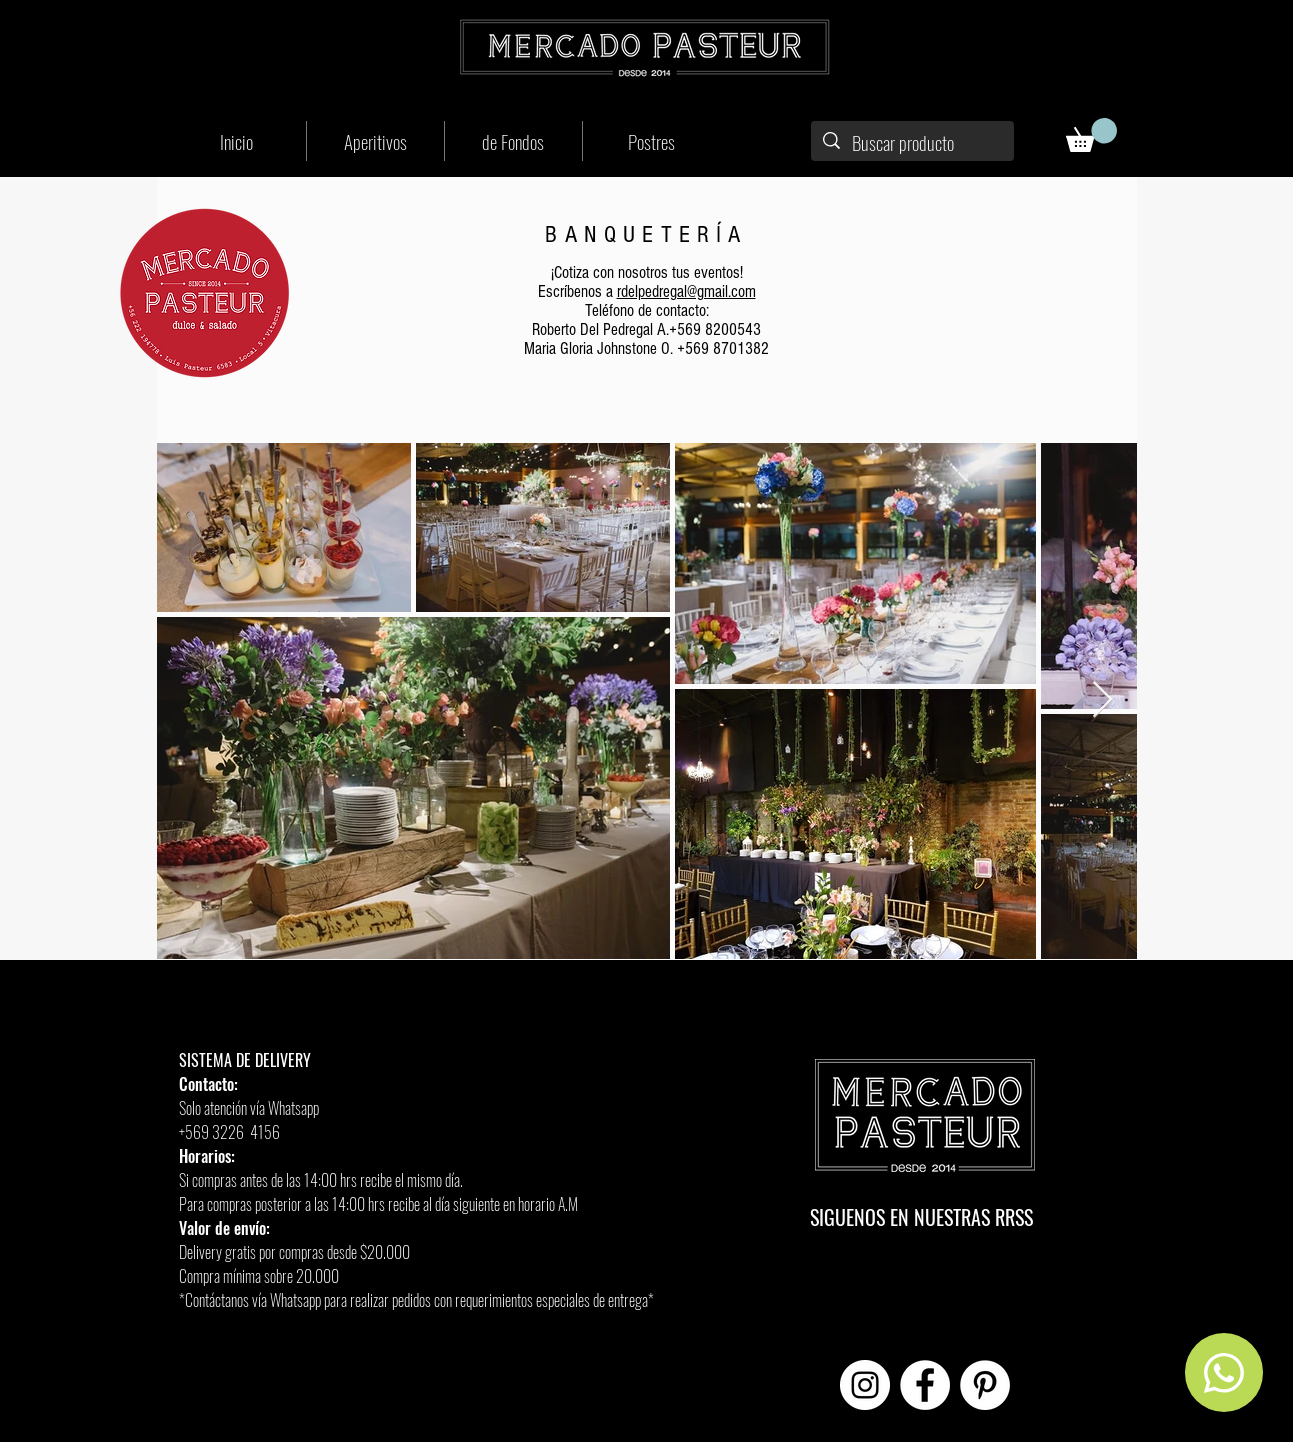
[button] (1091, 135)
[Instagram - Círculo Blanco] (865, 1385)
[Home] (1224, 1372)
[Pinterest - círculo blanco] (985, 1385)
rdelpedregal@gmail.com (686, 291)
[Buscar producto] (912, 142)
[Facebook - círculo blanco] (925, 1385)
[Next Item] (1102, 700)
